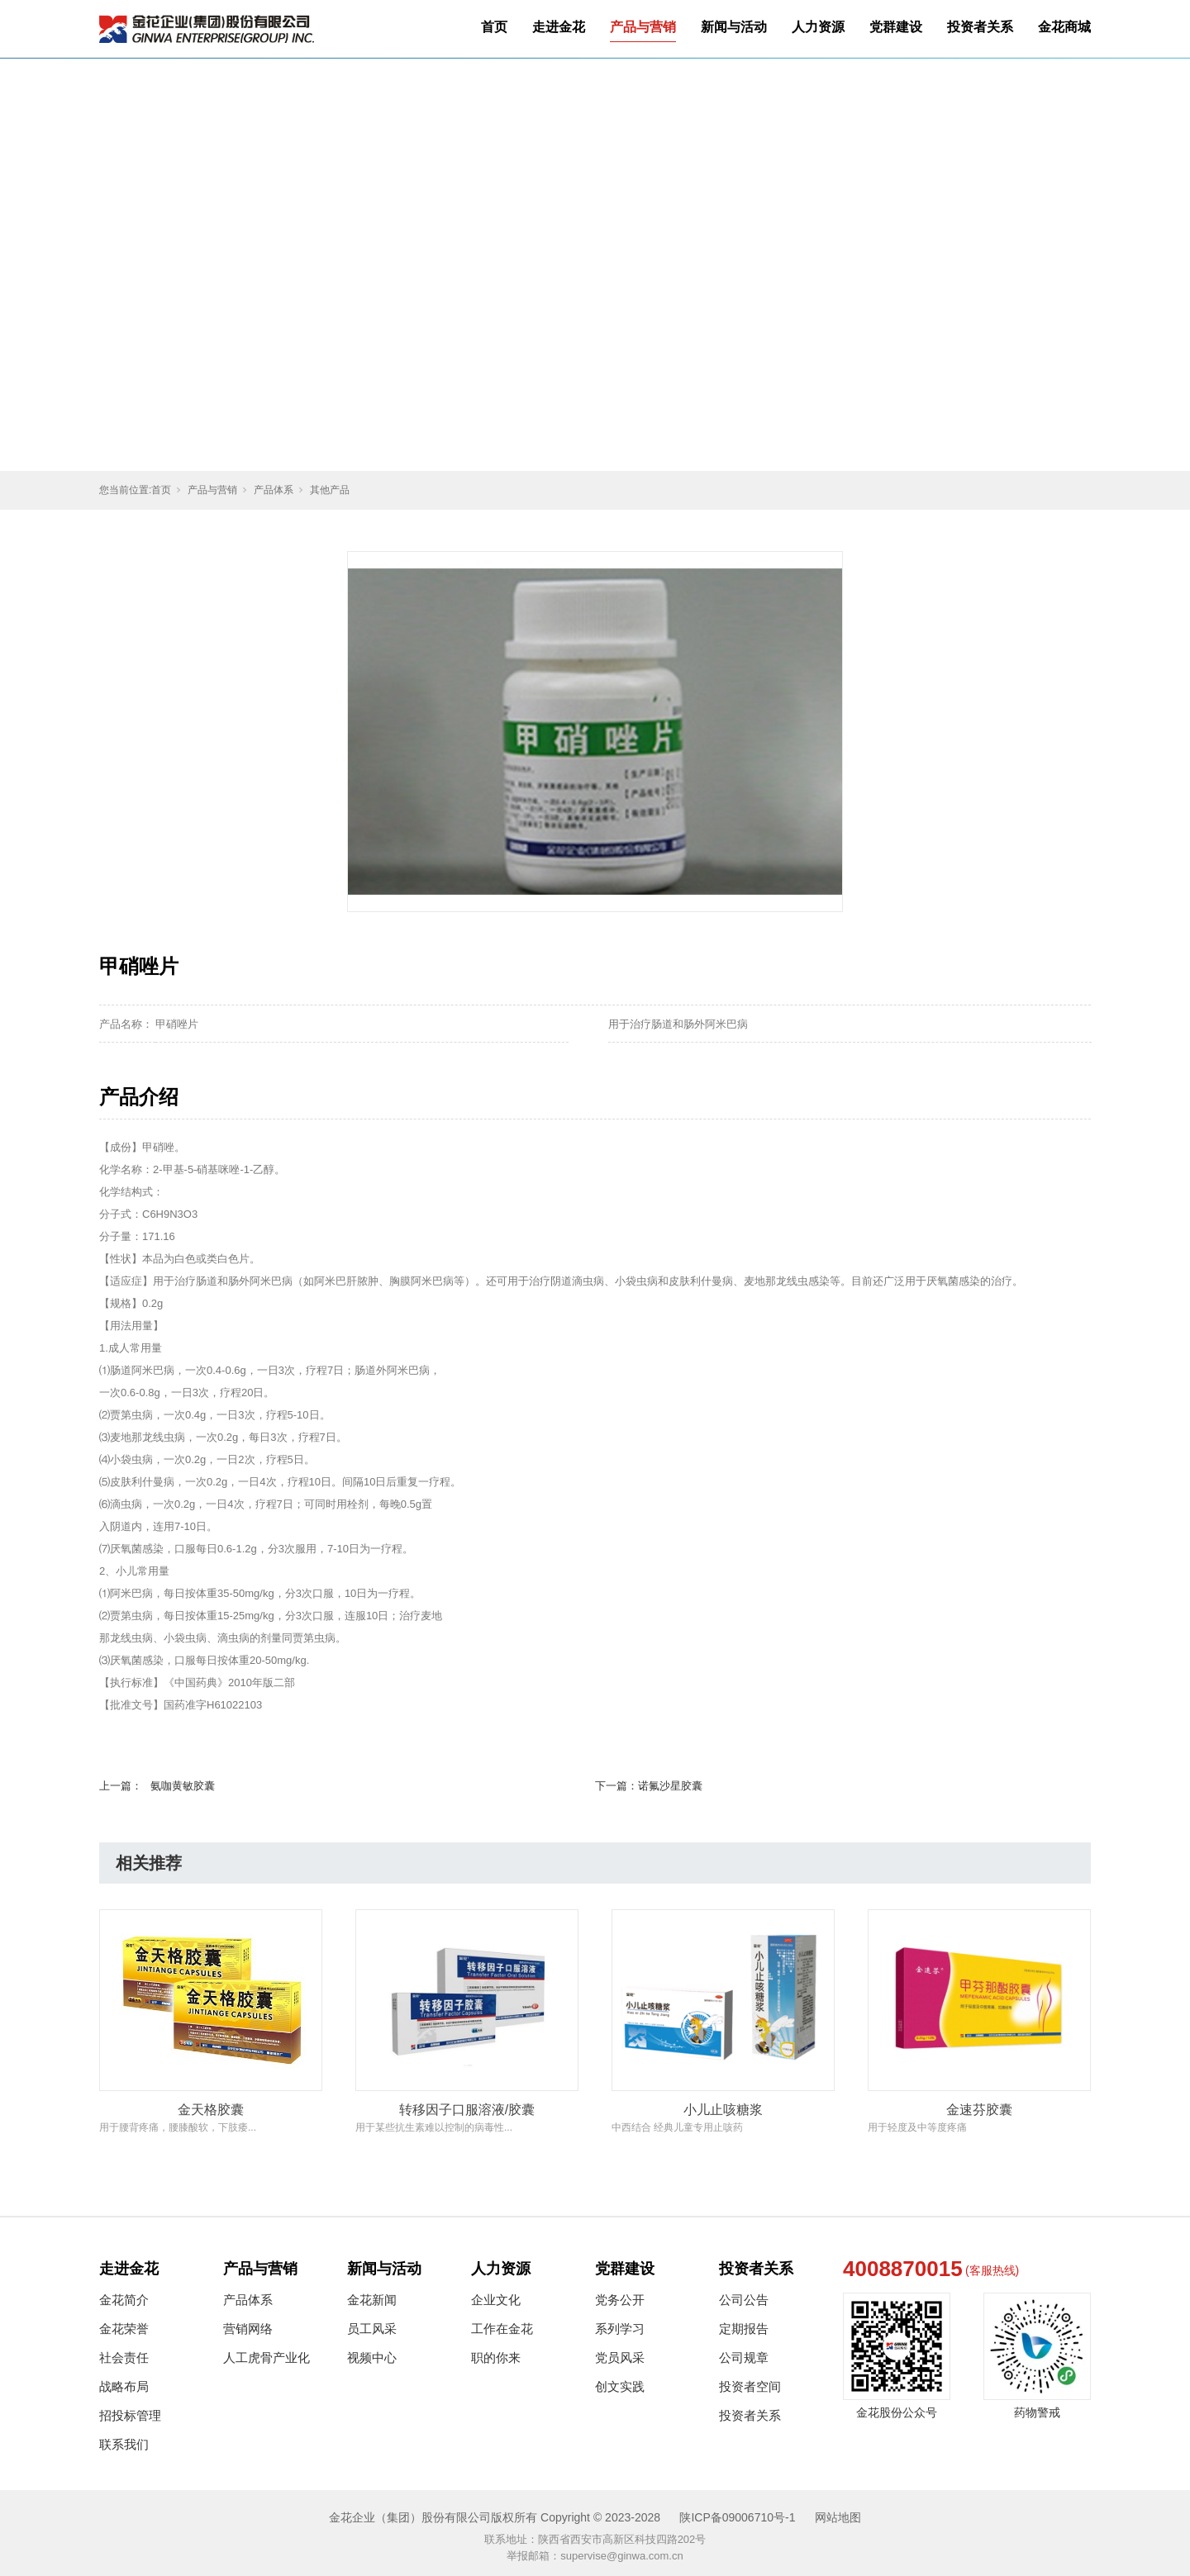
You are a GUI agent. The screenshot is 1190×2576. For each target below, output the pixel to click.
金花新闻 (372, 2300)
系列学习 (620, 2329)
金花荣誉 (124, 2329)
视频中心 (372, 2357)
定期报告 (744, 2329)
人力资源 (818, 27)
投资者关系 (980, 27)
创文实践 (620, 2386)
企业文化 (496, 2300)
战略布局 (124, 2386)
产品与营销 (643, 27)
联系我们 (124, 2444)
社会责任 (124, 2357)
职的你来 (496, 2357)
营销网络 (248, 2329)
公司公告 (744, 2300)
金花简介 (124, 2300)
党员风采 (620, 2357)
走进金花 (558, 27)
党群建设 (895, 27)
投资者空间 (750, 2386)
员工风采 (372, 2329)
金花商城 (1064, 27)
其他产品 (330, 490)
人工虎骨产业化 (266, 2357)
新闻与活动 (734, 27)
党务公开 (620, 2300)
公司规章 (744, 2357)
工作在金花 (502, 2329)
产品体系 (273, 490)
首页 (494, 27)
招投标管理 (130, 2415)
